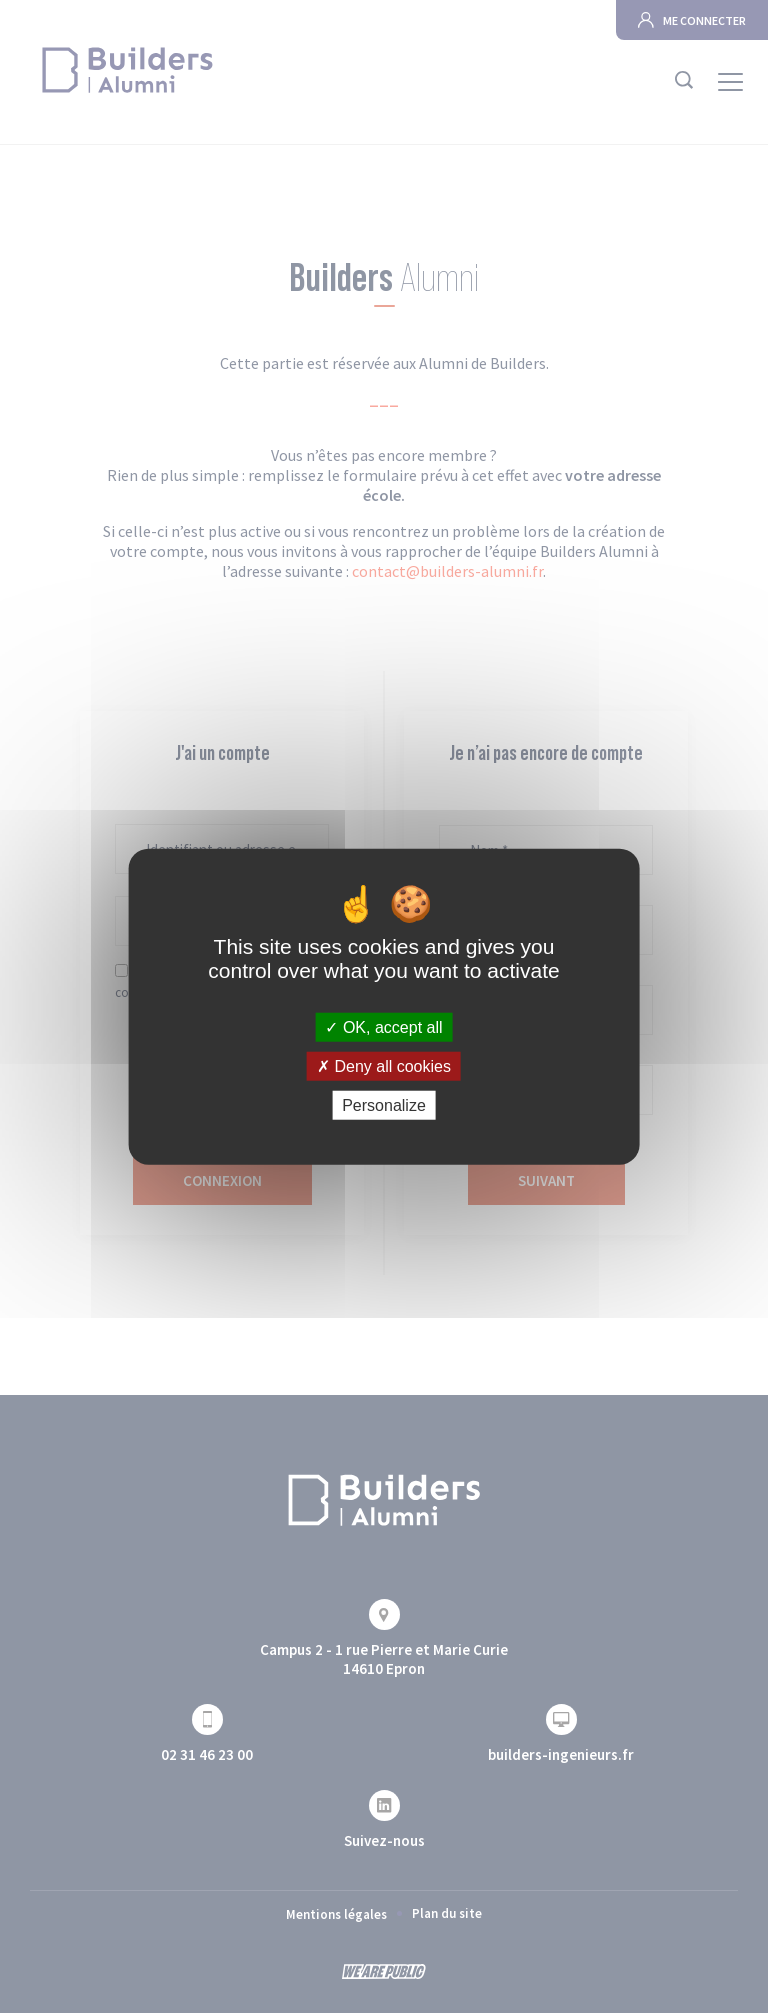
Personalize (384, 1105)
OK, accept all (383, 1026)
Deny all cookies (384, 1065)
